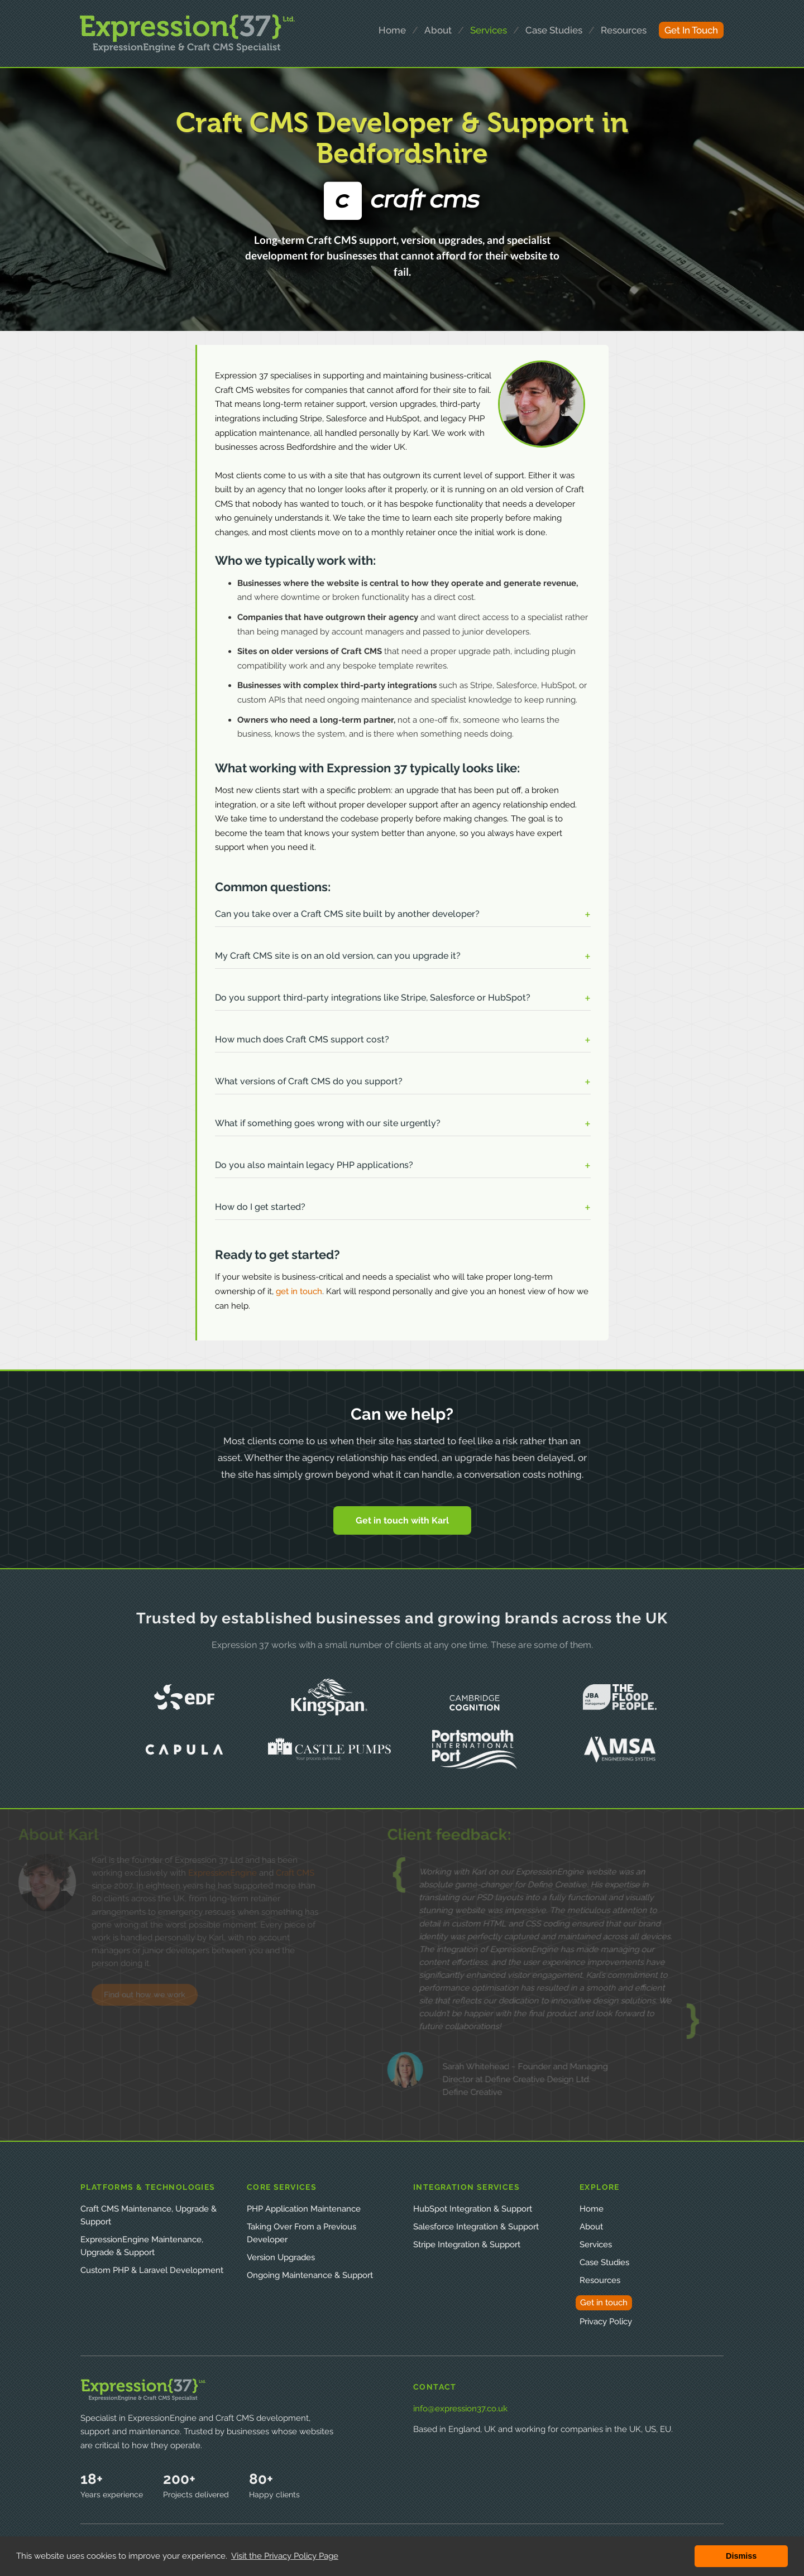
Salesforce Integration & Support (476, 2227)
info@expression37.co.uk (460, 2409)
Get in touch (604, 2303)
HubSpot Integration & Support (472, 2209)
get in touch (691, 30)
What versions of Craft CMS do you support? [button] (309, 1081)
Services (596, 2244)
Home (592, 2209)
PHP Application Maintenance (304, 2209)
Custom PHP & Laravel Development (151, 2270)
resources (624, 30)
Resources (600, 2280)
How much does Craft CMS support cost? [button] (302, 1039)
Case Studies (604, 2262)
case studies (553, 30)
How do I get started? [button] (260, 1207)
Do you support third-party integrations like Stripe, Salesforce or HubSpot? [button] (372, 997)
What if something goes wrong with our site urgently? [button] (328, 1123)
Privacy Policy (606, 2322)
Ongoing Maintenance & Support (310, 2275)
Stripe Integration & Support (466, 2244)
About (591, 2227)
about (438, 30)
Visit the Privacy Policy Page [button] (284, 2556)
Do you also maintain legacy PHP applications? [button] (314, 1165)
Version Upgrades (281, 2257)
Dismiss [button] (741, 2555)
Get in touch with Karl (402, 1520)
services (488, 30)
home (392, 30)
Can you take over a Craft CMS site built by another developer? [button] (347, 914)
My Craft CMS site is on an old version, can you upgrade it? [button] (338, 955)
